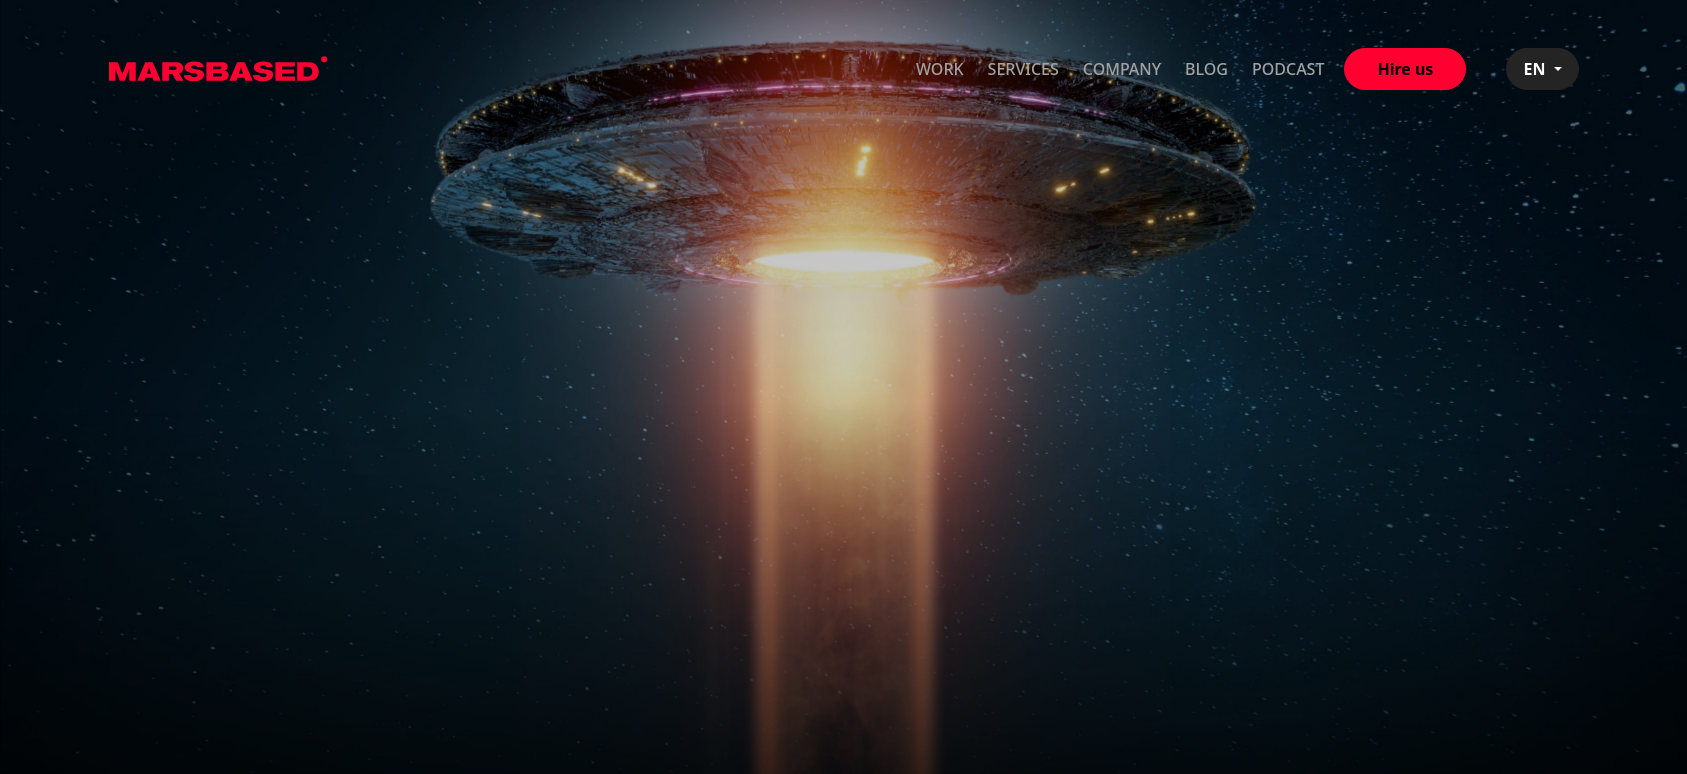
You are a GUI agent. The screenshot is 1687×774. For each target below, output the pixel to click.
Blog (1206, 69)
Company (1122, 69)
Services (1023, 69)
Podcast (1288, 69)
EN (1536, 69)
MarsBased (218, 69)
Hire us (1405, 69)
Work (940, 69)
